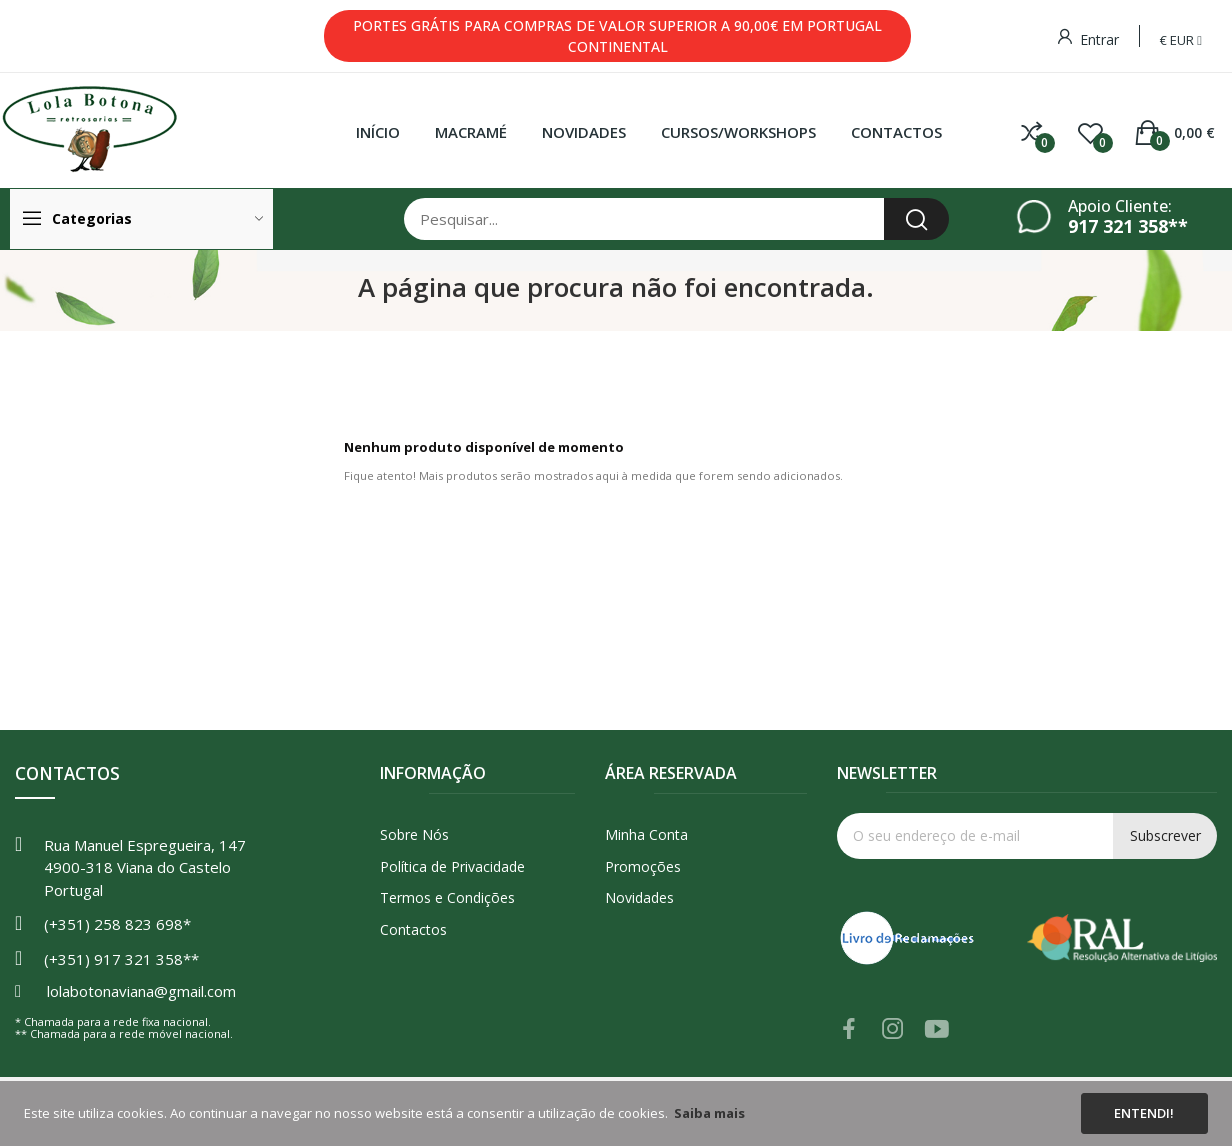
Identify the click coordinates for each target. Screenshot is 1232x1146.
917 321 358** (1128, 226)
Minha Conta (646, 834)
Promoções (643, 866)
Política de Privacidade (452, 866)
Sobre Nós (414, 834)
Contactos (413, 929)
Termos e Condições (447, 897)
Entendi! (1144, 1113)
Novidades (639, 897)
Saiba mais (709, 1113)
